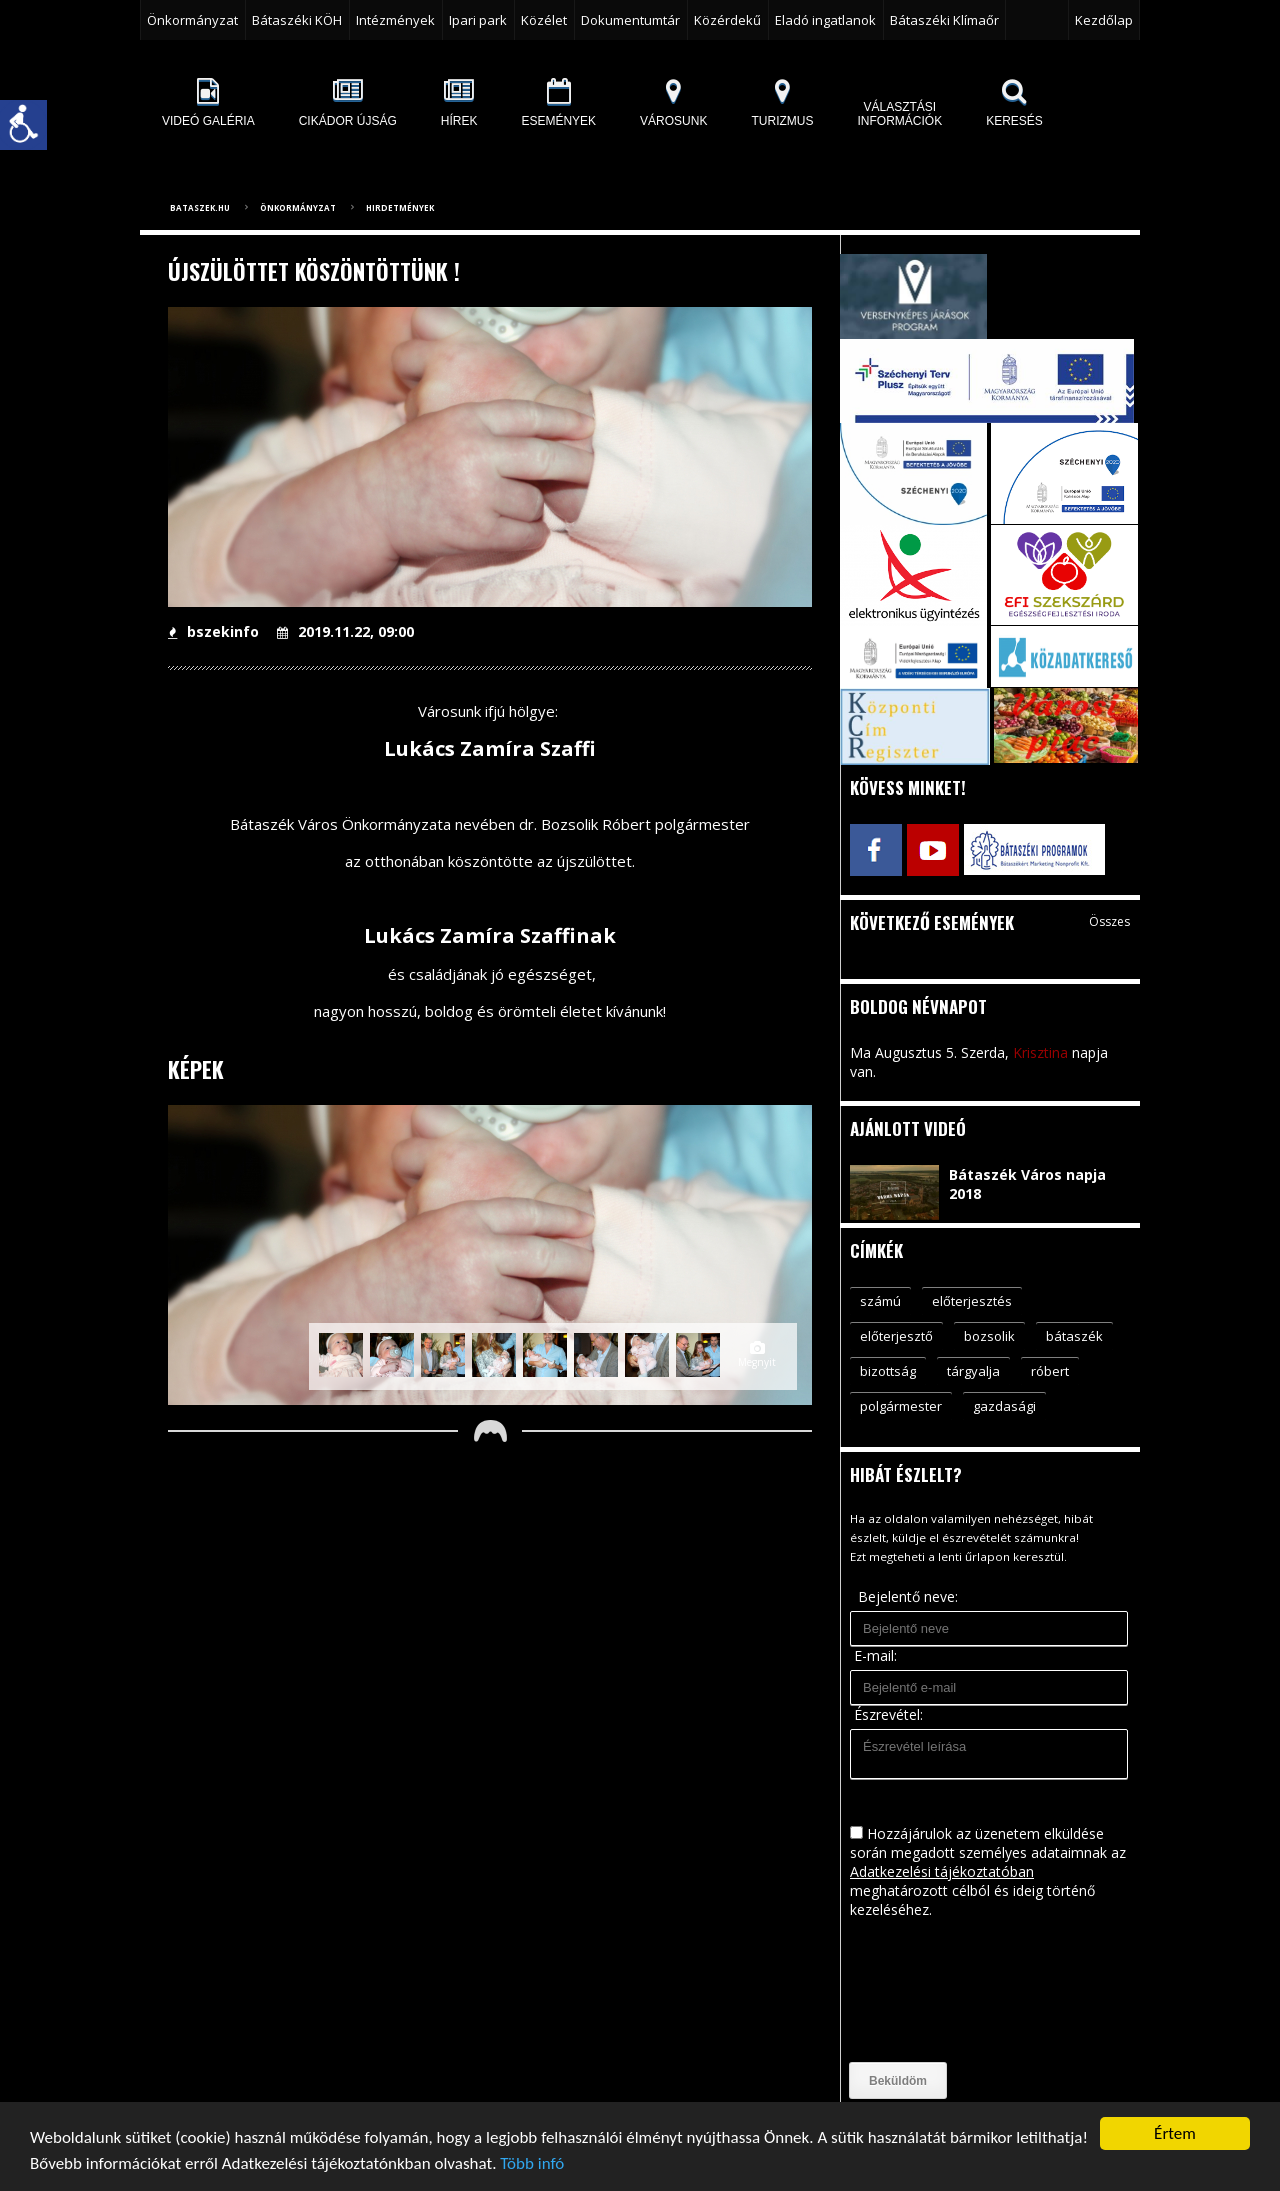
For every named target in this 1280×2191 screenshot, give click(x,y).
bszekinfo (213, 631)
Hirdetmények (400, 207)
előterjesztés (972, 1301)
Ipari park (478, 20)
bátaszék (1074, 1336)
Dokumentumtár (630, 20)
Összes (1109, 921)
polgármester (901, 1406)
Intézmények (395, 20)
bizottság (888, 1371)
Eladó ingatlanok (825, 20)
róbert (1050, 1371)
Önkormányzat (192, 20)
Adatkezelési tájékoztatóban (942, 1871)
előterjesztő (896, 1336)
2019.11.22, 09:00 (345, 631)
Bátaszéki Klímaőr (944, 20)
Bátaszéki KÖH (297, 20)
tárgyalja (973, 1371)
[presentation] (932, 1991)
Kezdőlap (1104, 20)
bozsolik (989, 1336)
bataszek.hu (200, 207)
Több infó (532, 2164)
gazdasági (1004, 1406)
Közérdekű (727, 20)
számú (880, 1301)
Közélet (544, 20)
